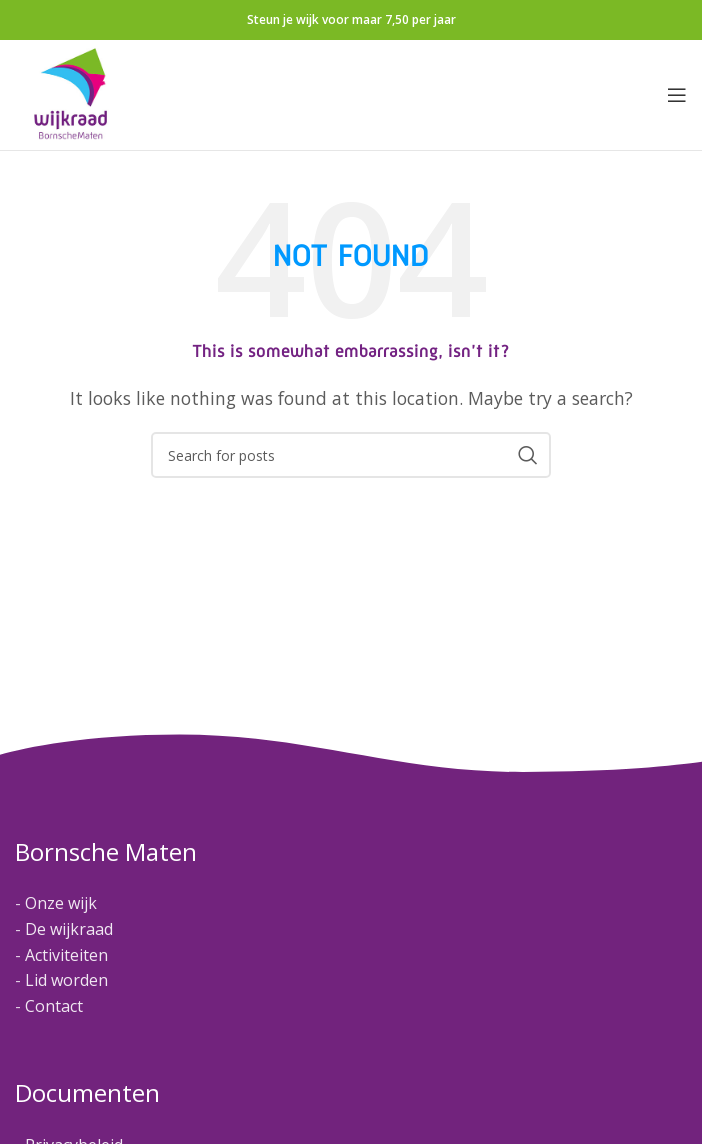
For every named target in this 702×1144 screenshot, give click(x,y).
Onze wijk (61, 903)
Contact (54, 1006)
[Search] (351, 455)
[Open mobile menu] (677, 95)
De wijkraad (69, 929)
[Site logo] (71, 93)
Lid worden (66, 980)
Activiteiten (66, 955)
